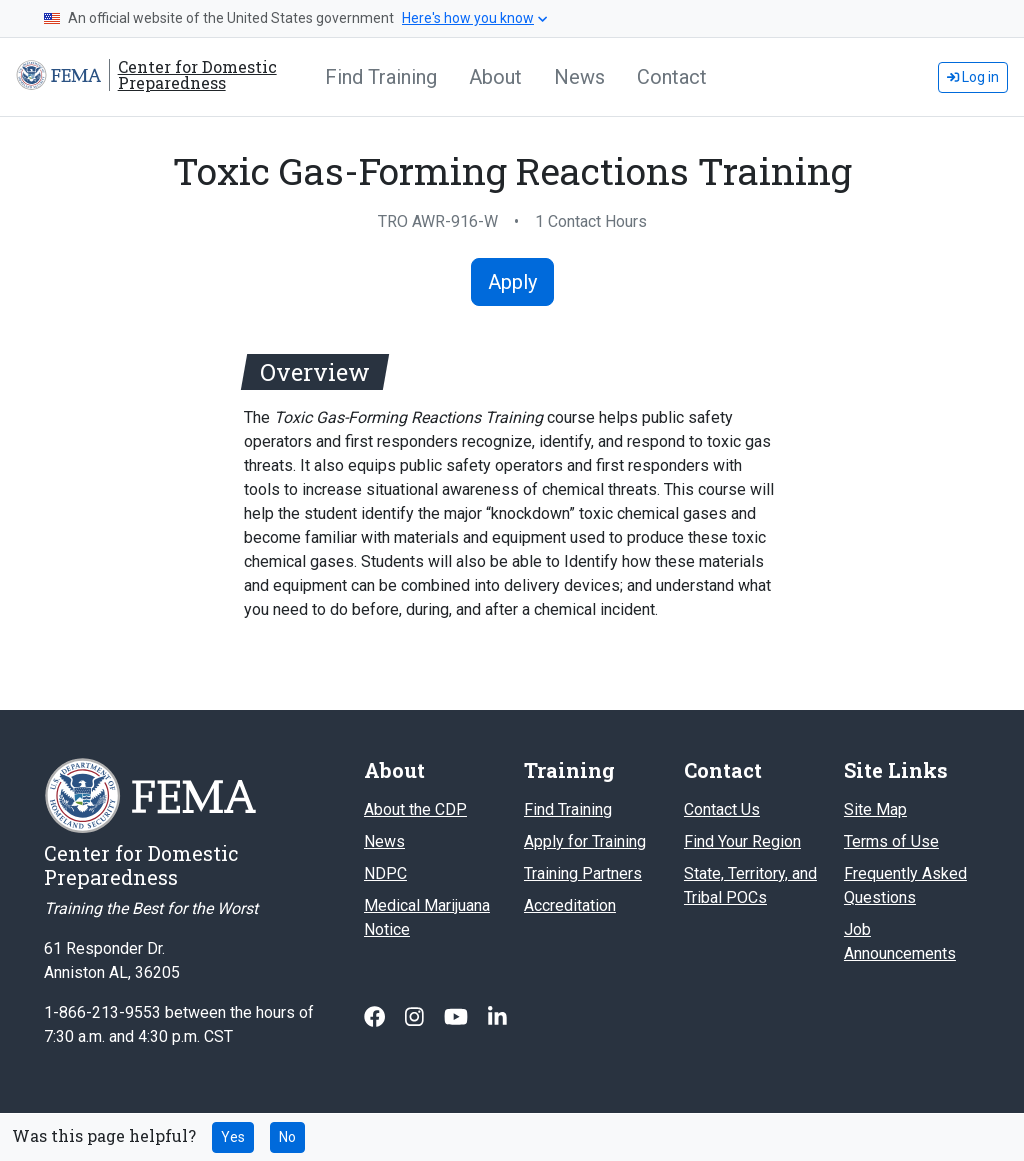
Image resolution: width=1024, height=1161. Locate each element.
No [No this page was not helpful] (287, 1137)
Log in (973, 77)
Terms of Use (891, 841)
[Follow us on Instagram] (416, 1017)
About (495, 77)
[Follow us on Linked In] (497, 1017)
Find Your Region (742, 841)
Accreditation (570, 905)
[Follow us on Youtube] (458, 1017)
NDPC (385, 873)
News (579, 77)
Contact (672, 77)
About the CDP (415, 809)
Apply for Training (585, 841)
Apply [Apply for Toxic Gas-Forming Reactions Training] (512, 282)
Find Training (381, 77)
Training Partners (583, 873)
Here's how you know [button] (474, 18)
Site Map (875, 809)
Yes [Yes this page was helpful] (233, 1137)
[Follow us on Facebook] (376, 1017)
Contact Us (722, 809)
